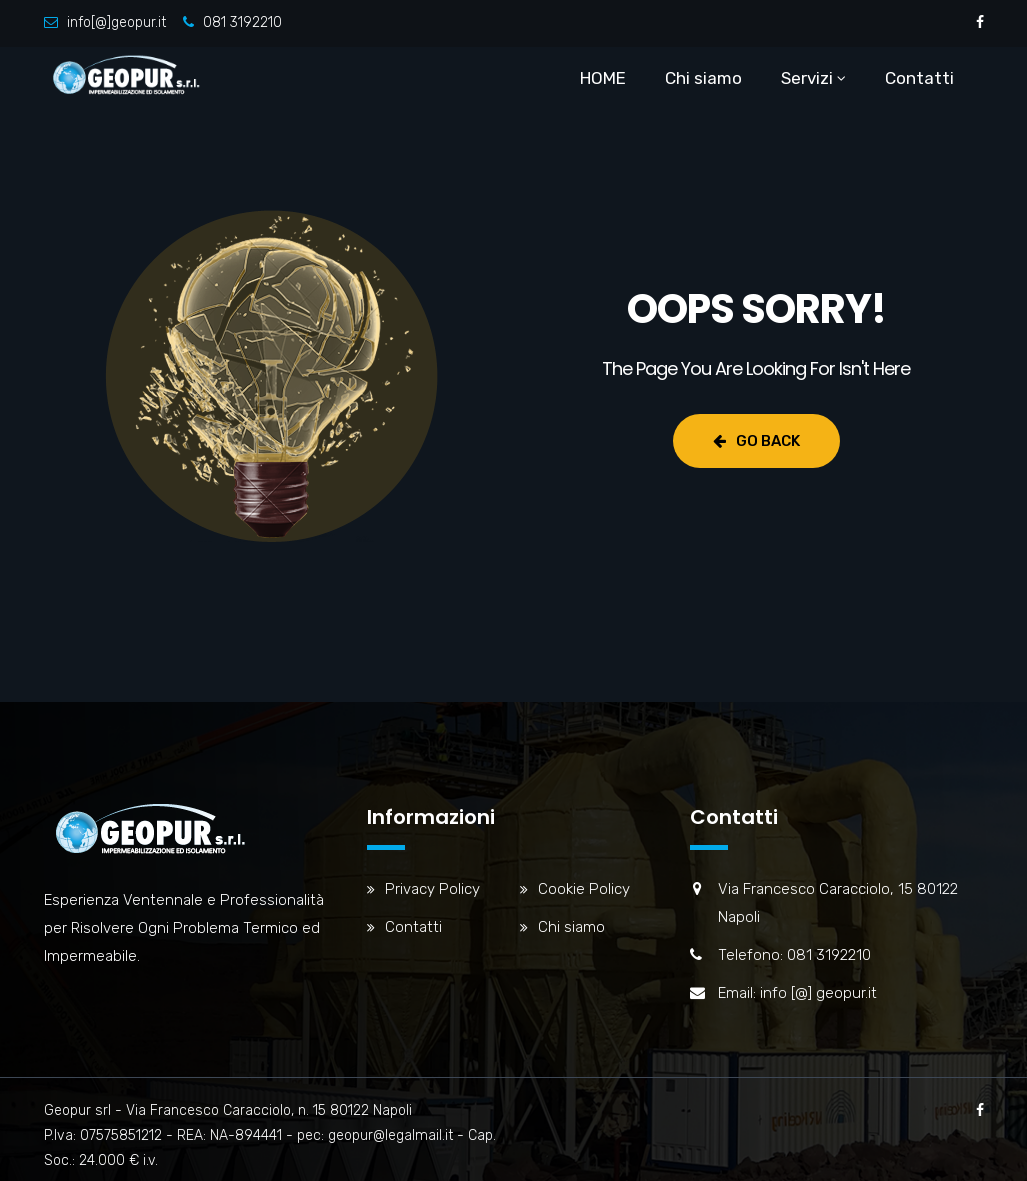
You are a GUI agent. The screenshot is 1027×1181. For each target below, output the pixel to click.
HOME (603, 78)
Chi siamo (703, 78)
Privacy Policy (432, 889)
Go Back (756, 441)
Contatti (919, 78)
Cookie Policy (584, 889)
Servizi (807, 78)
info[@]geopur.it (116, 22)
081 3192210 (242, 22)
